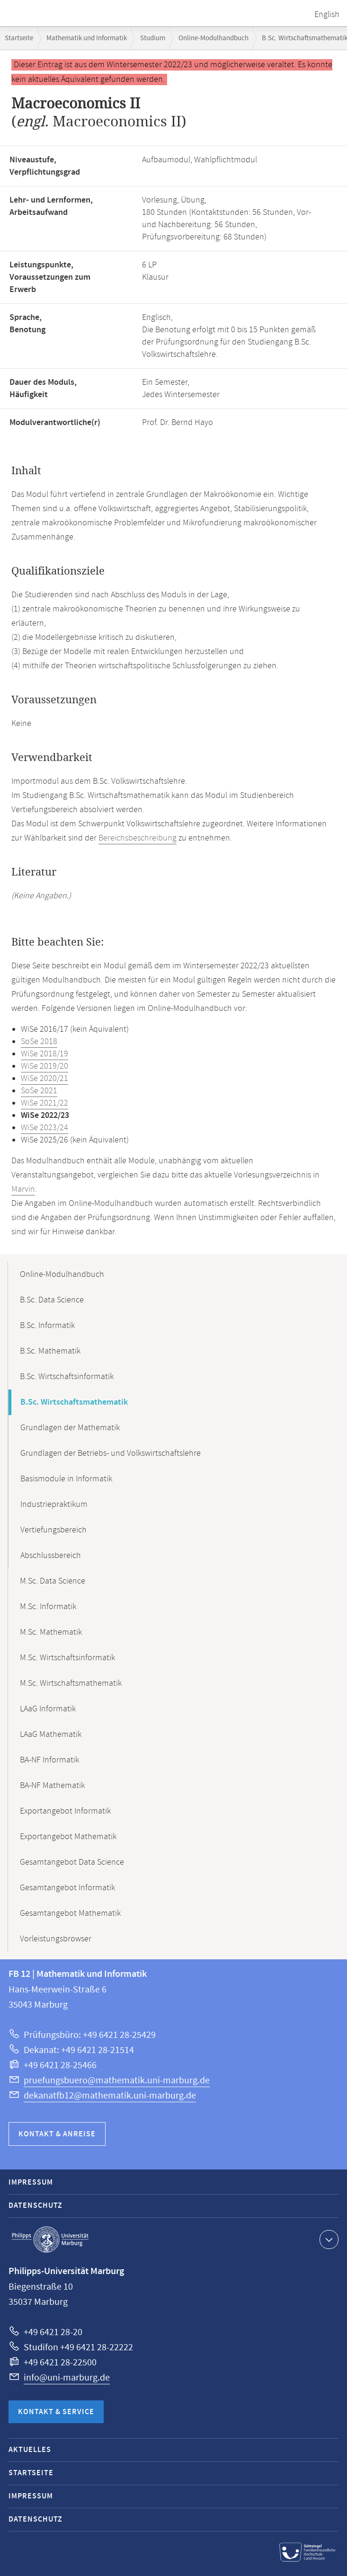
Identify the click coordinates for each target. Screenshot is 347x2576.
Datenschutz (35, 2206)
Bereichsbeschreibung (137, 838)
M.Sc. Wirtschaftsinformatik (67, 1658)
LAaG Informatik (48, 1709)
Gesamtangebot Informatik (67, 1888)
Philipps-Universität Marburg (50, 2239)
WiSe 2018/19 (44, 1054)
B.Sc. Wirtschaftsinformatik (67, 1376)
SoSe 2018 (39, 1041)
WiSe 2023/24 (44, 1127)
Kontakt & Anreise (57, 2134)
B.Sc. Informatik (47, 1325)
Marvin (23, 1189)
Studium (152, 38)
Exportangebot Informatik (65, 1811)
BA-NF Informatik (49, 1760)
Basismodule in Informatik (66, 1479)
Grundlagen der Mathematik (70, 1428)
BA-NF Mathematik (52, 1785)
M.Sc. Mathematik (51, 1632)
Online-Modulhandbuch (213, 38)
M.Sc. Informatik (48, 1606)
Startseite (19, 38)
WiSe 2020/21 (44, 1078)
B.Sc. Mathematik (50, 1351)
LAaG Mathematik (50, 1734)
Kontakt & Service (56, 2412)
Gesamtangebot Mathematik (70, 1913)
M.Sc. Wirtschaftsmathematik (71, 1683)
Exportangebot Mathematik (68, 1836)
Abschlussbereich (50, 1555)
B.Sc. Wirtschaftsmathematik (74, 1402)
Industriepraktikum (54, 1504)
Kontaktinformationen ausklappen (328, 2239)
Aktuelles (30, 2450)
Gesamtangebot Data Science (72, 1862)
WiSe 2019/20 (44, 1066)
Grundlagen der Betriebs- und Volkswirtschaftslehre (110, 1453)
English (326, 14)
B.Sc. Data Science (52, 1300)
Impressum (31, 2182)
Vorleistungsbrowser (55, 1939)
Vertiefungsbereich (53, 1530)
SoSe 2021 (39, 1091)
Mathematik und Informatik (86, 38)
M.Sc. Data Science (52, 1581)
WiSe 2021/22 (44, 1103)
